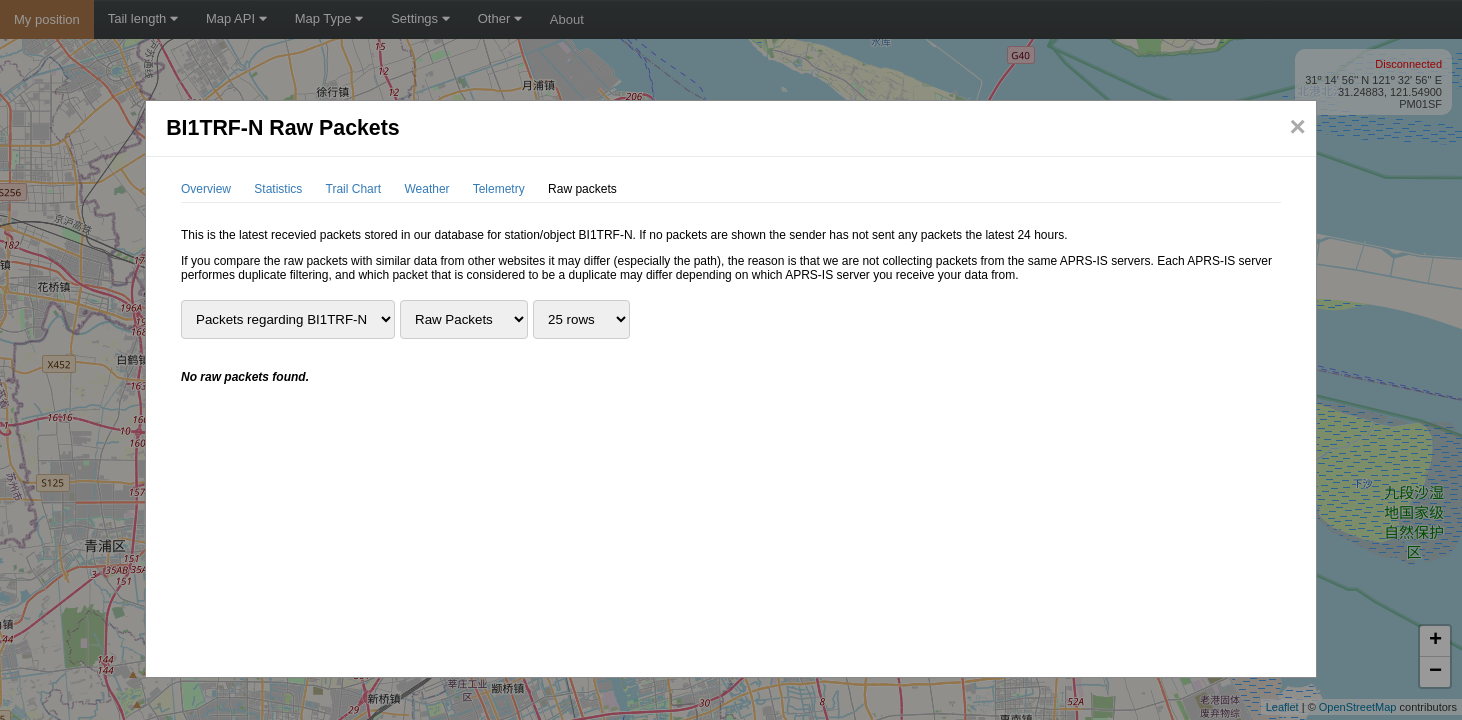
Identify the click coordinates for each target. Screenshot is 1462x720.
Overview (206, 189)
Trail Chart (354, 189)
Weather (426, 189)
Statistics (278, 189)
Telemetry (499, 189)
